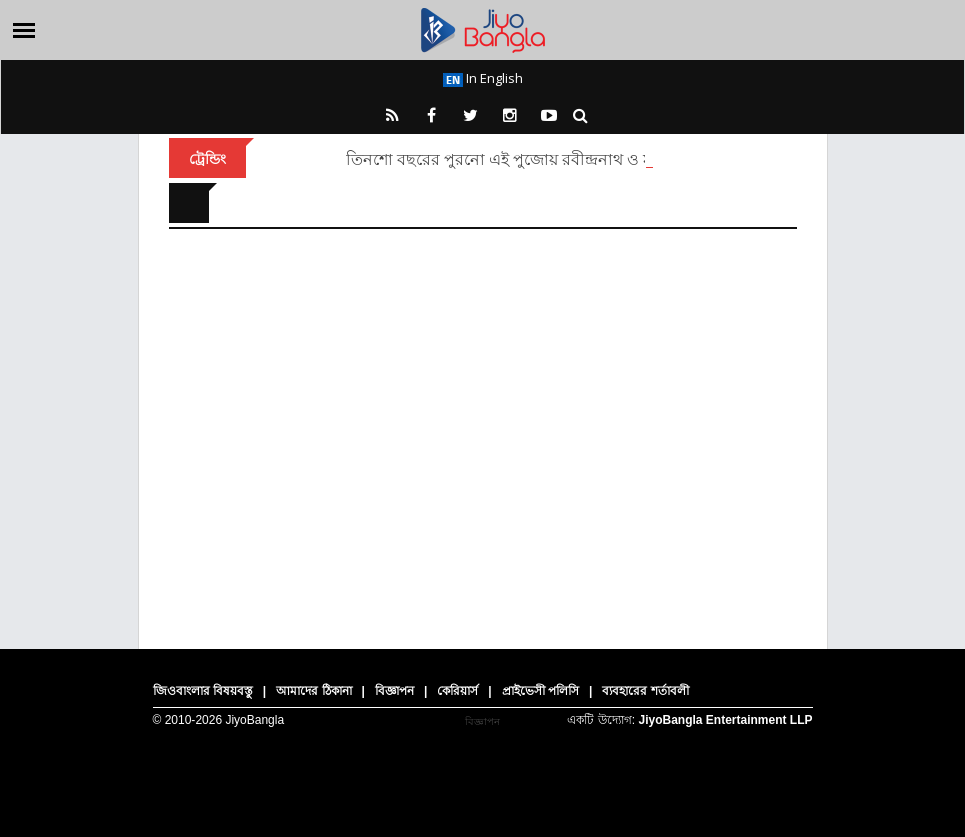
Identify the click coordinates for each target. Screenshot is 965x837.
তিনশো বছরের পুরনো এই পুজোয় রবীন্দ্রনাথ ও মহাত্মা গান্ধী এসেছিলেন (572, 159)
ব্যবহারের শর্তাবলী (645, 691)
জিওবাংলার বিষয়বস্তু (203, 691)
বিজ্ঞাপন (394, 691)
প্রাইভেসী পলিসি (540, 691)
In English (483, 78)
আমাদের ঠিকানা (313, 691)
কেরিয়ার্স (457, 691)
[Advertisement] (483, 424)
